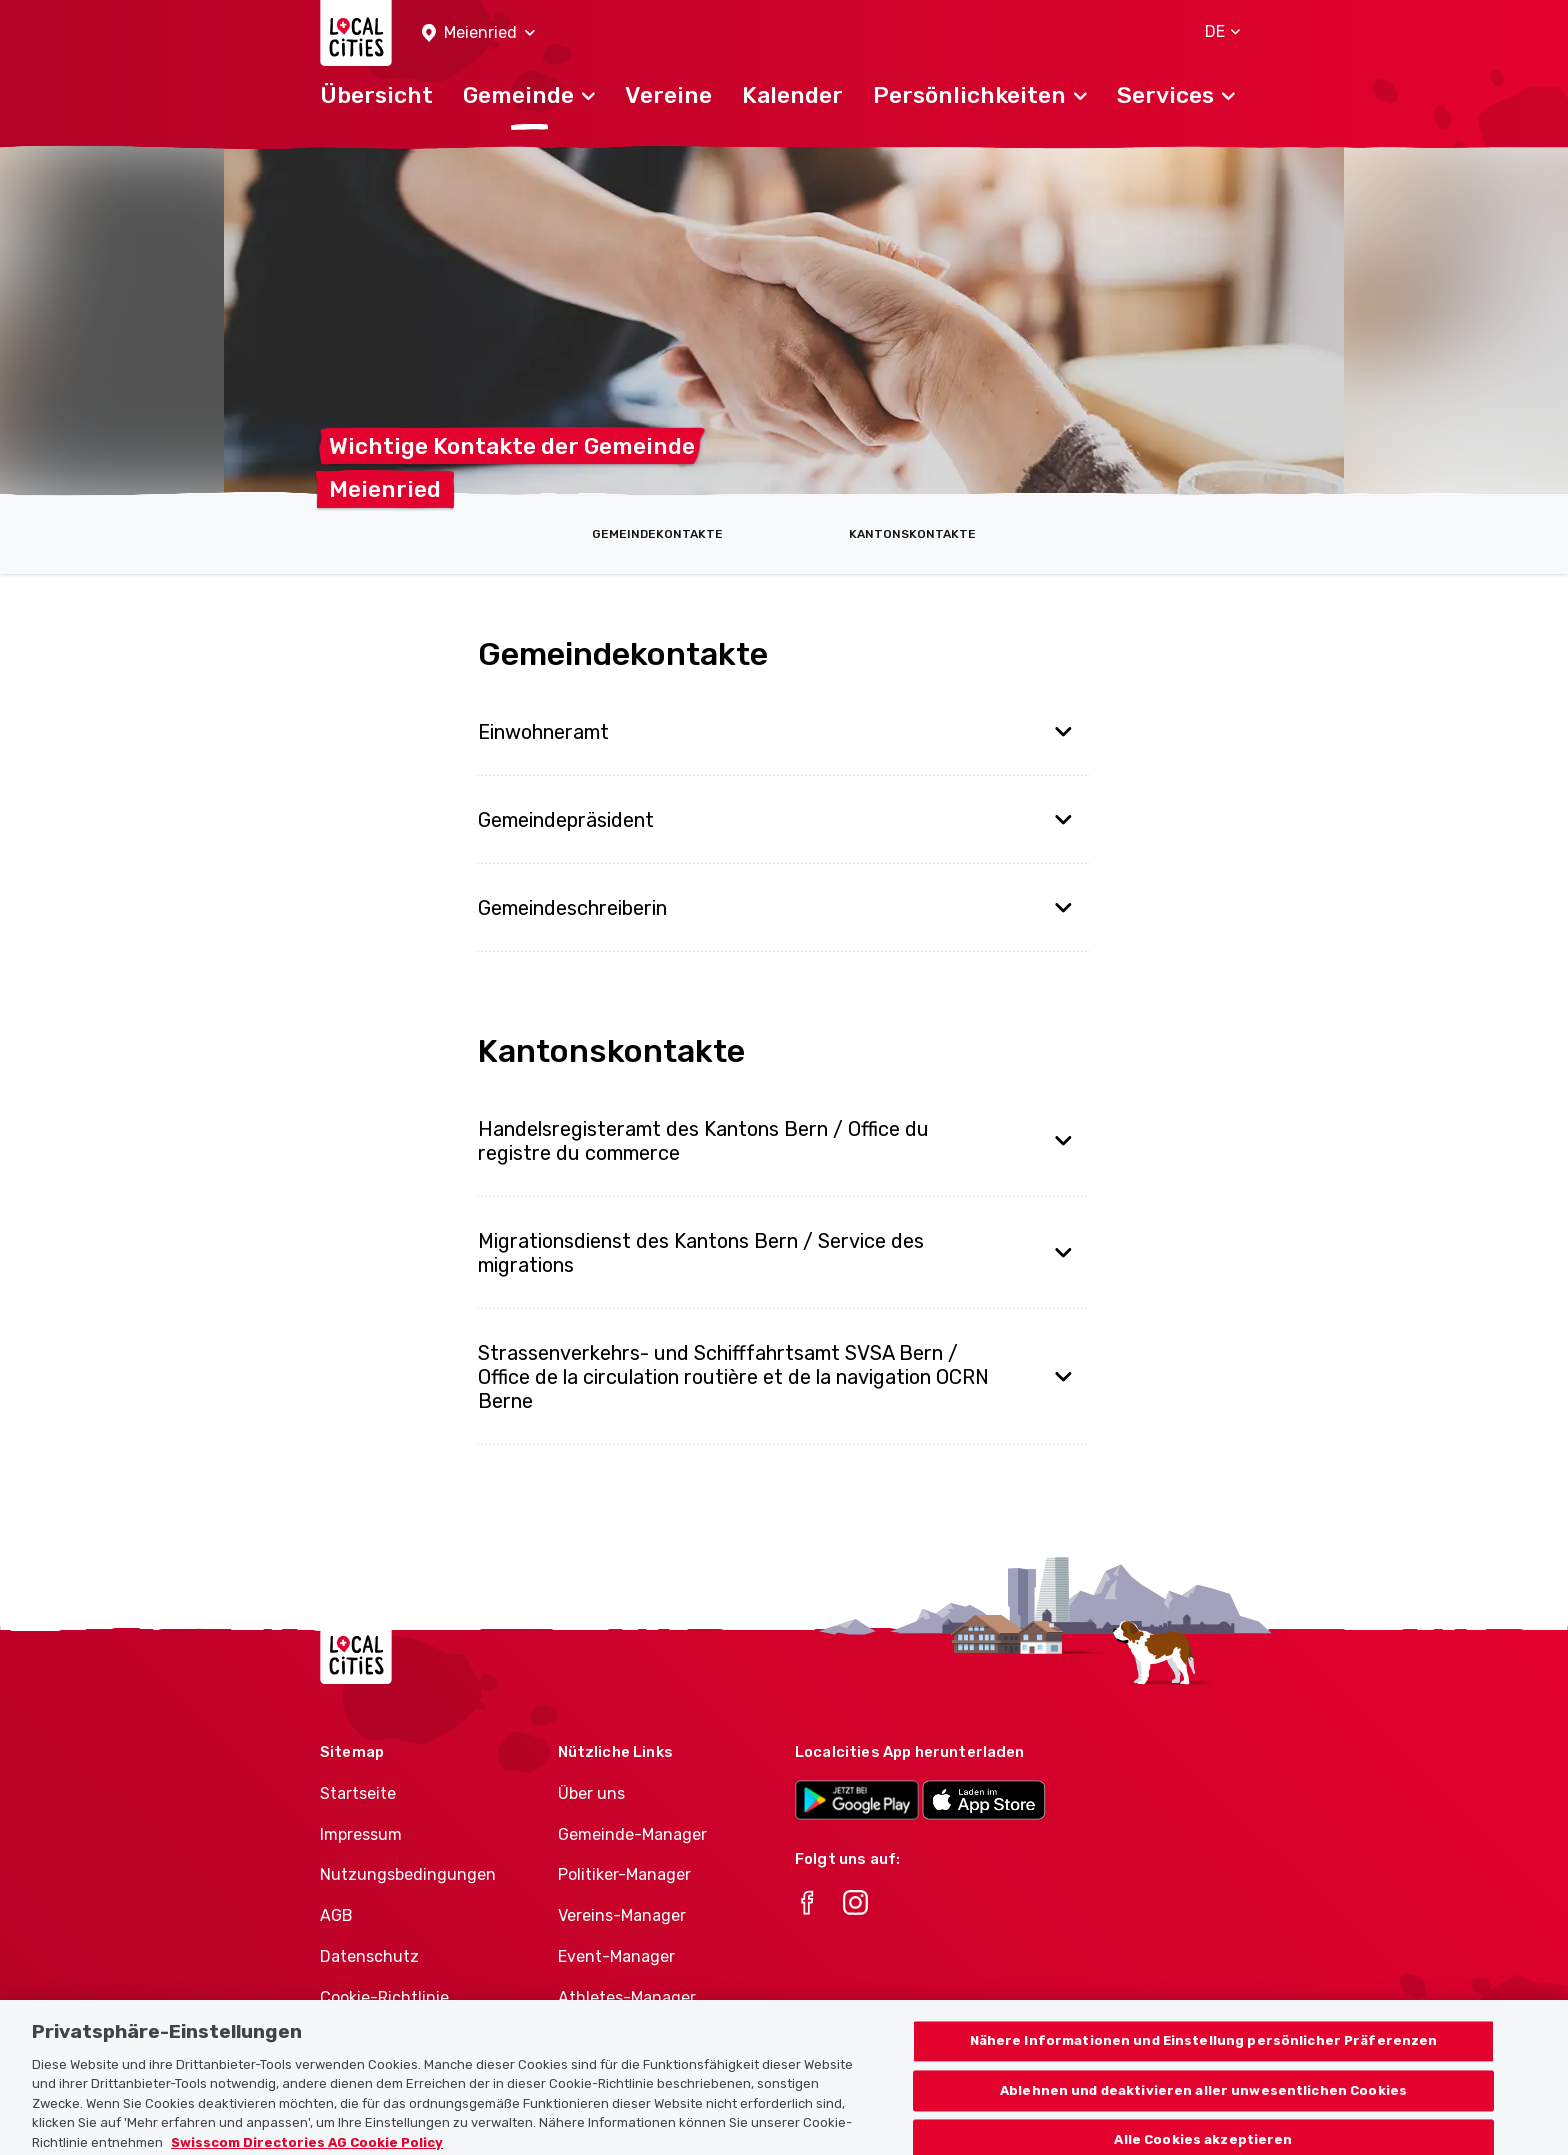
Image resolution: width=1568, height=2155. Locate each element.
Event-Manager (616, 1956)
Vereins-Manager (622, 1915)
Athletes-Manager (627, 1997)
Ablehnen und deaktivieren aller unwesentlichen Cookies (1203, 2103)
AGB (336, 1915)
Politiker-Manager (624, 1874)
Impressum (361, 1834)
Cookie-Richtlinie (384, 1997)
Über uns (591, 1793)
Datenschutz (369, 1956)
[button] (478, 33)
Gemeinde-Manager (632, 1834)
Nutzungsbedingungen (408, 1874)
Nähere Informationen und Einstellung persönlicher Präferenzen (1204, 2053)
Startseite (358, 1793)
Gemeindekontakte (657, 534)
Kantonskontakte (912, 534)
